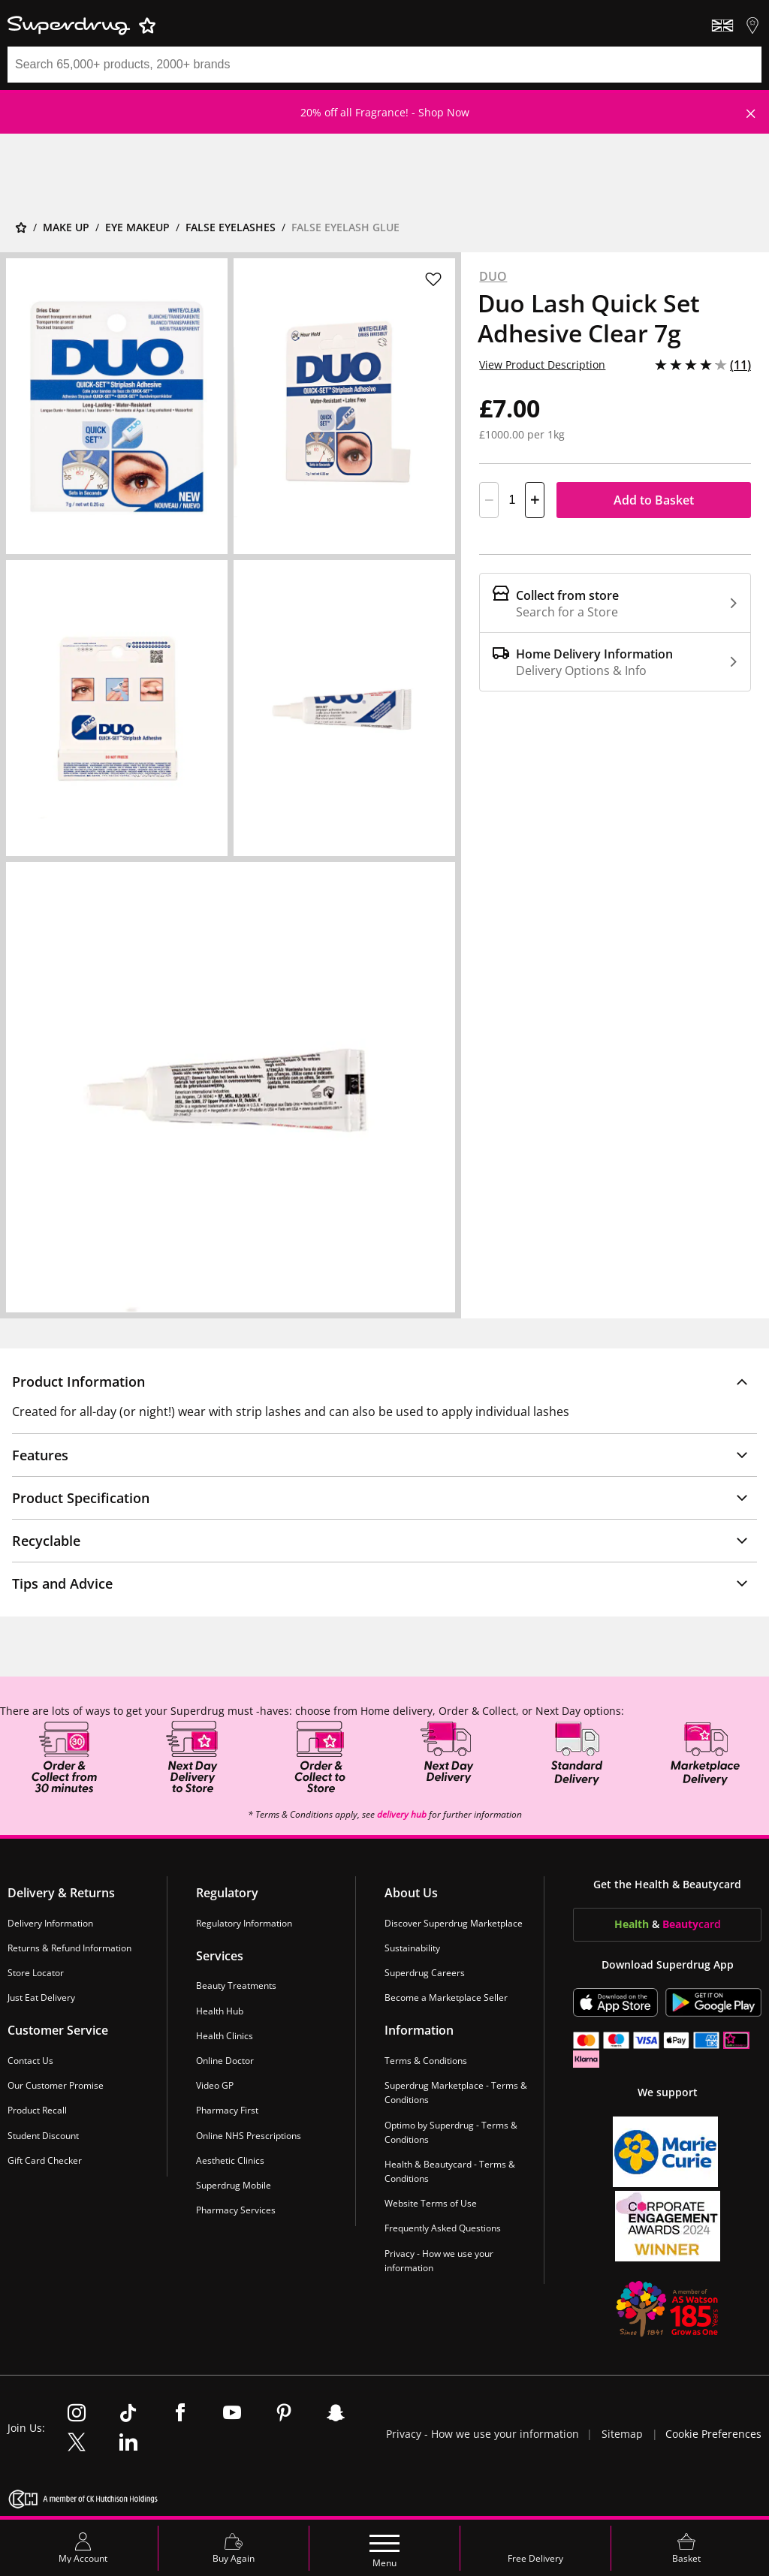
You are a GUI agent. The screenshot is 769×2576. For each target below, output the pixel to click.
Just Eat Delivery (41, 1997)
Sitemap (622, 2434)
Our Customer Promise (56, 2085)
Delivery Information (50, 1923)
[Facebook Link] (180, 2414)
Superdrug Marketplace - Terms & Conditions (455, 2092)
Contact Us (30, 2060)
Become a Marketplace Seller (446, 1997)
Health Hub (219, 2011)
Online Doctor (225, 2060)
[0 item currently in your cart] (686, 2547)
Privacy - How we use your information (438, 2260)
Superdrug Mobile (233, 2185)
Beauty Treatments (236, 1986)
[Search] (366, 65)
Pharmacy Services (236, 2210)
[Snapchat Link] (336, 2414)
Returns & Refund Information (69, 1948)
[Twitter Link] (77, 2443)
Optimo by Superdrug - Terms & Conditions (450, 2132)
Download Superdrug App (668, 1964)
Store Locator (36, 1972)
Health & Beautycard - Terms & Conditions (449, 2171)
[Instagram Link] (77, 2414)
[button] (384, 1381)
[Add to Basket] (653, 500)
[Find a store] (752, 26)
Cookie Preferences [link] (713, 2434)
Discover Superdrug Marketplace (453, 1923)
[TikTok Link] (128, 2414)
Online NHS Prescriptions (248, 2135)
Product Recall (37, 2110)
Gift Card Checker (45, 2160)
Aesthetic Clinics (230, 2160)
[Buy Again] (234, 2547)
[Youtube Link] (232, 2414)
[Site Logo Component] (384, 26)
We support (668, 2092)
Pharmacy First (227, 2110)
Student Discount (43, 2135)
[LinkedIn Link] (128, 2443)
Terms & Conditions (425, 2060)
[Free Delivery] (535, 2547)
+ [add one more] (534, 500)
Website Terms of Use (430, 2203)
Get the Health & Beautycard (667, 1884)
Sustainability (412, 1948)
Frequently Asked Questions (442, 2228)
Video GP (215, 2085)
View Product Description (542, 364)
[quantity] (512, 500)
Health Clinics (224, 2035)
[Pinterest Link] (284, 2414)
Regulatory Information (244, 1923)
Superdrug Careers (424, 1972)
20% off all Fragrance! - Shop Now (384, 112)
